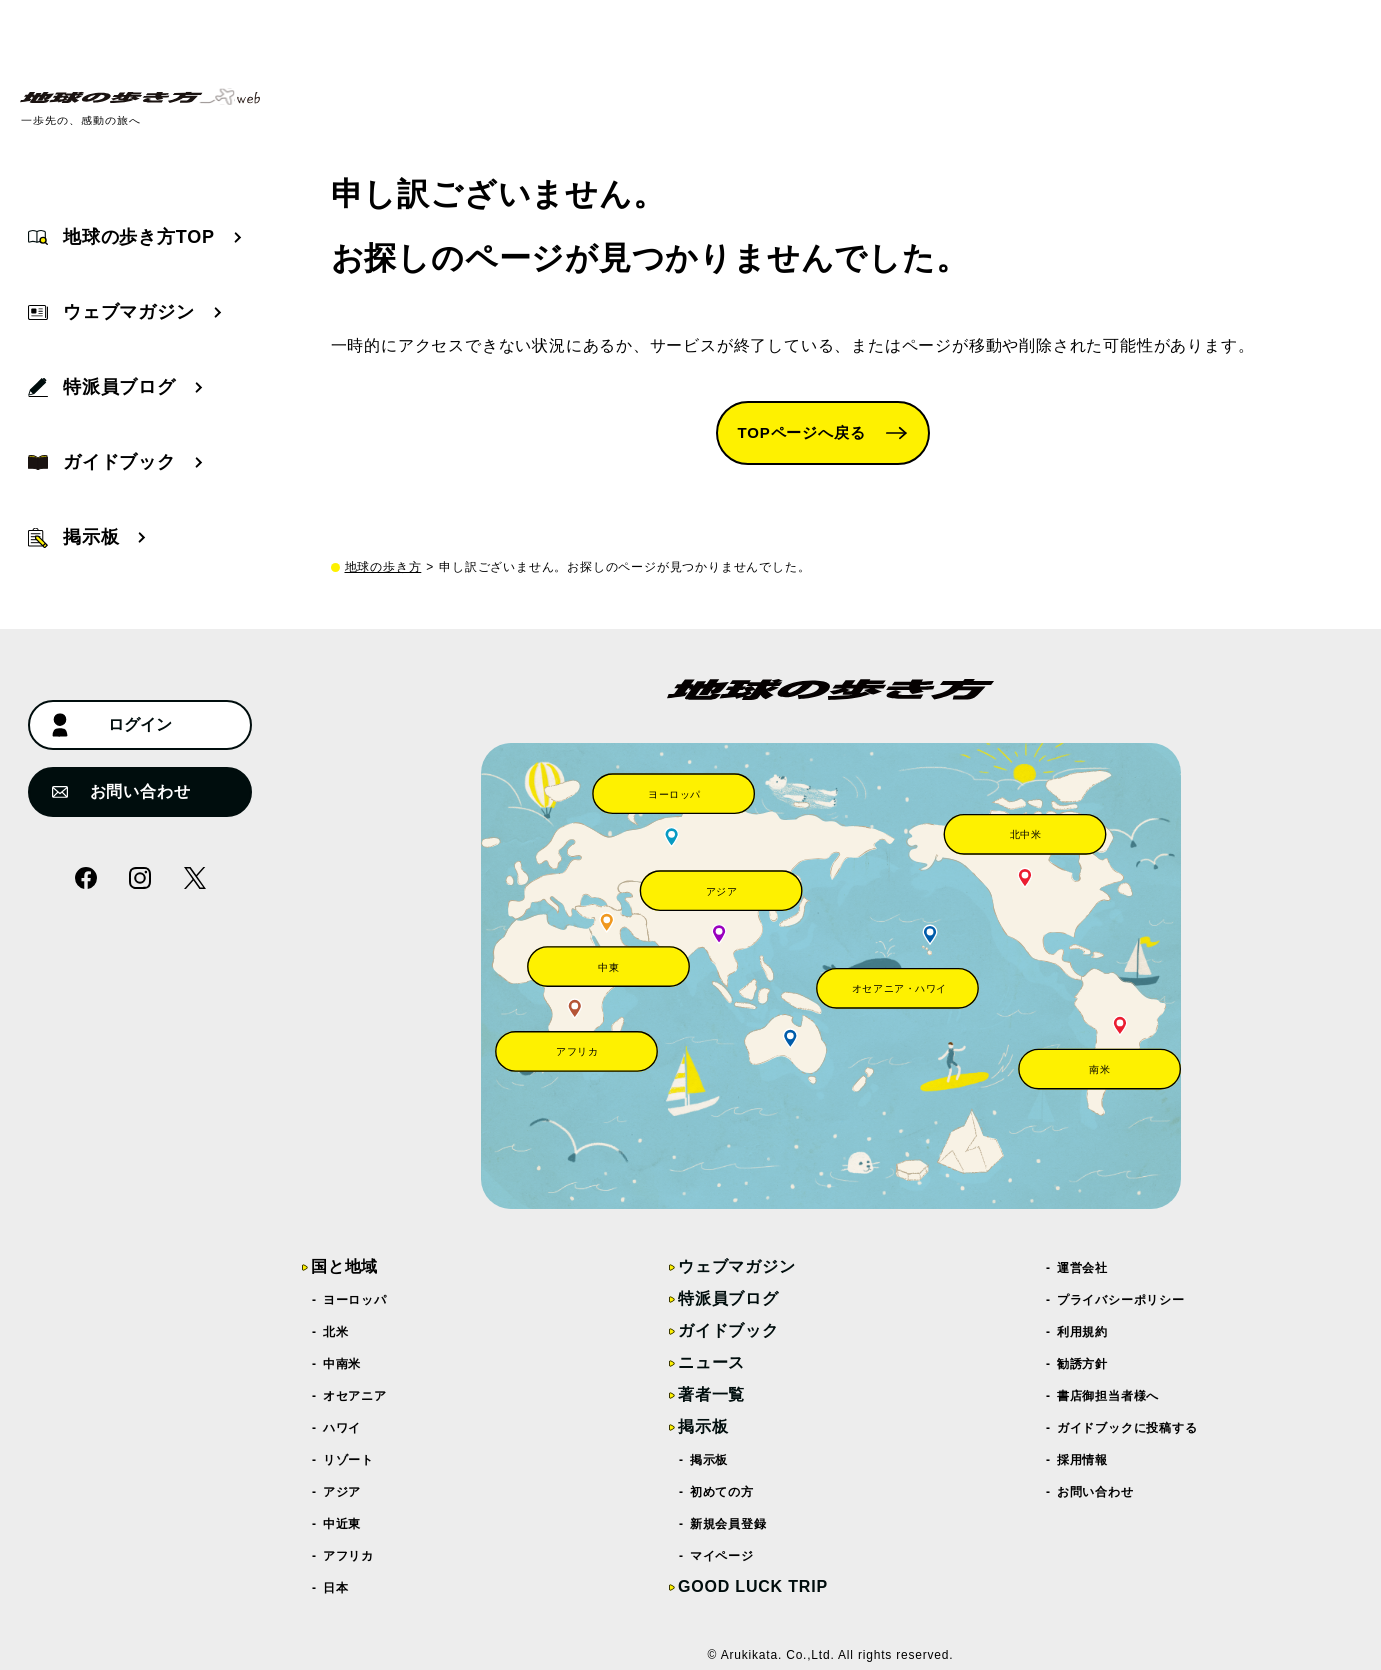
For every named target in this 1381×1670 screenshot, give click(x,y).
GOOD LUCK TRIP (753, 1586)
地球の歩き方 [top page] (383, 567)
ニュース (711, 1362)
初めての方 (722, 1492)
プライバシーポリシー (1121, 1300)
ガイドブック (728, 1330)
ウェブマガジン (737, 1266)
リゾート (349, 1460)
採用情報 (1083, 1460)
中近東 (342, 1524)
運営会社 (1083, 1268)
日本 (336, 1588)
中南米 (342, 1364)
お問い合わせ (121, 791)
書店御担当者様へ (1108, 1396)
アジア (342, 1492)
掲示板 (703, 1426)
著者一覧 (711, 1394)
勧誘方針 (1083, 1364)
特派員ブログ (728, 1298)
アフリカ (349, 1556)
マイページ (722, 1556)
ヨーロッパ (355, 1300)
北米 (336, 1332)
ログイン (112, 725)
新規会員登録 (729, 1524)
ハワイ (342, 1428)
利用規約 (1083, 1332)
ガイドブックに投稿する (1128, 1428)
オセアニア (355, 1396)
